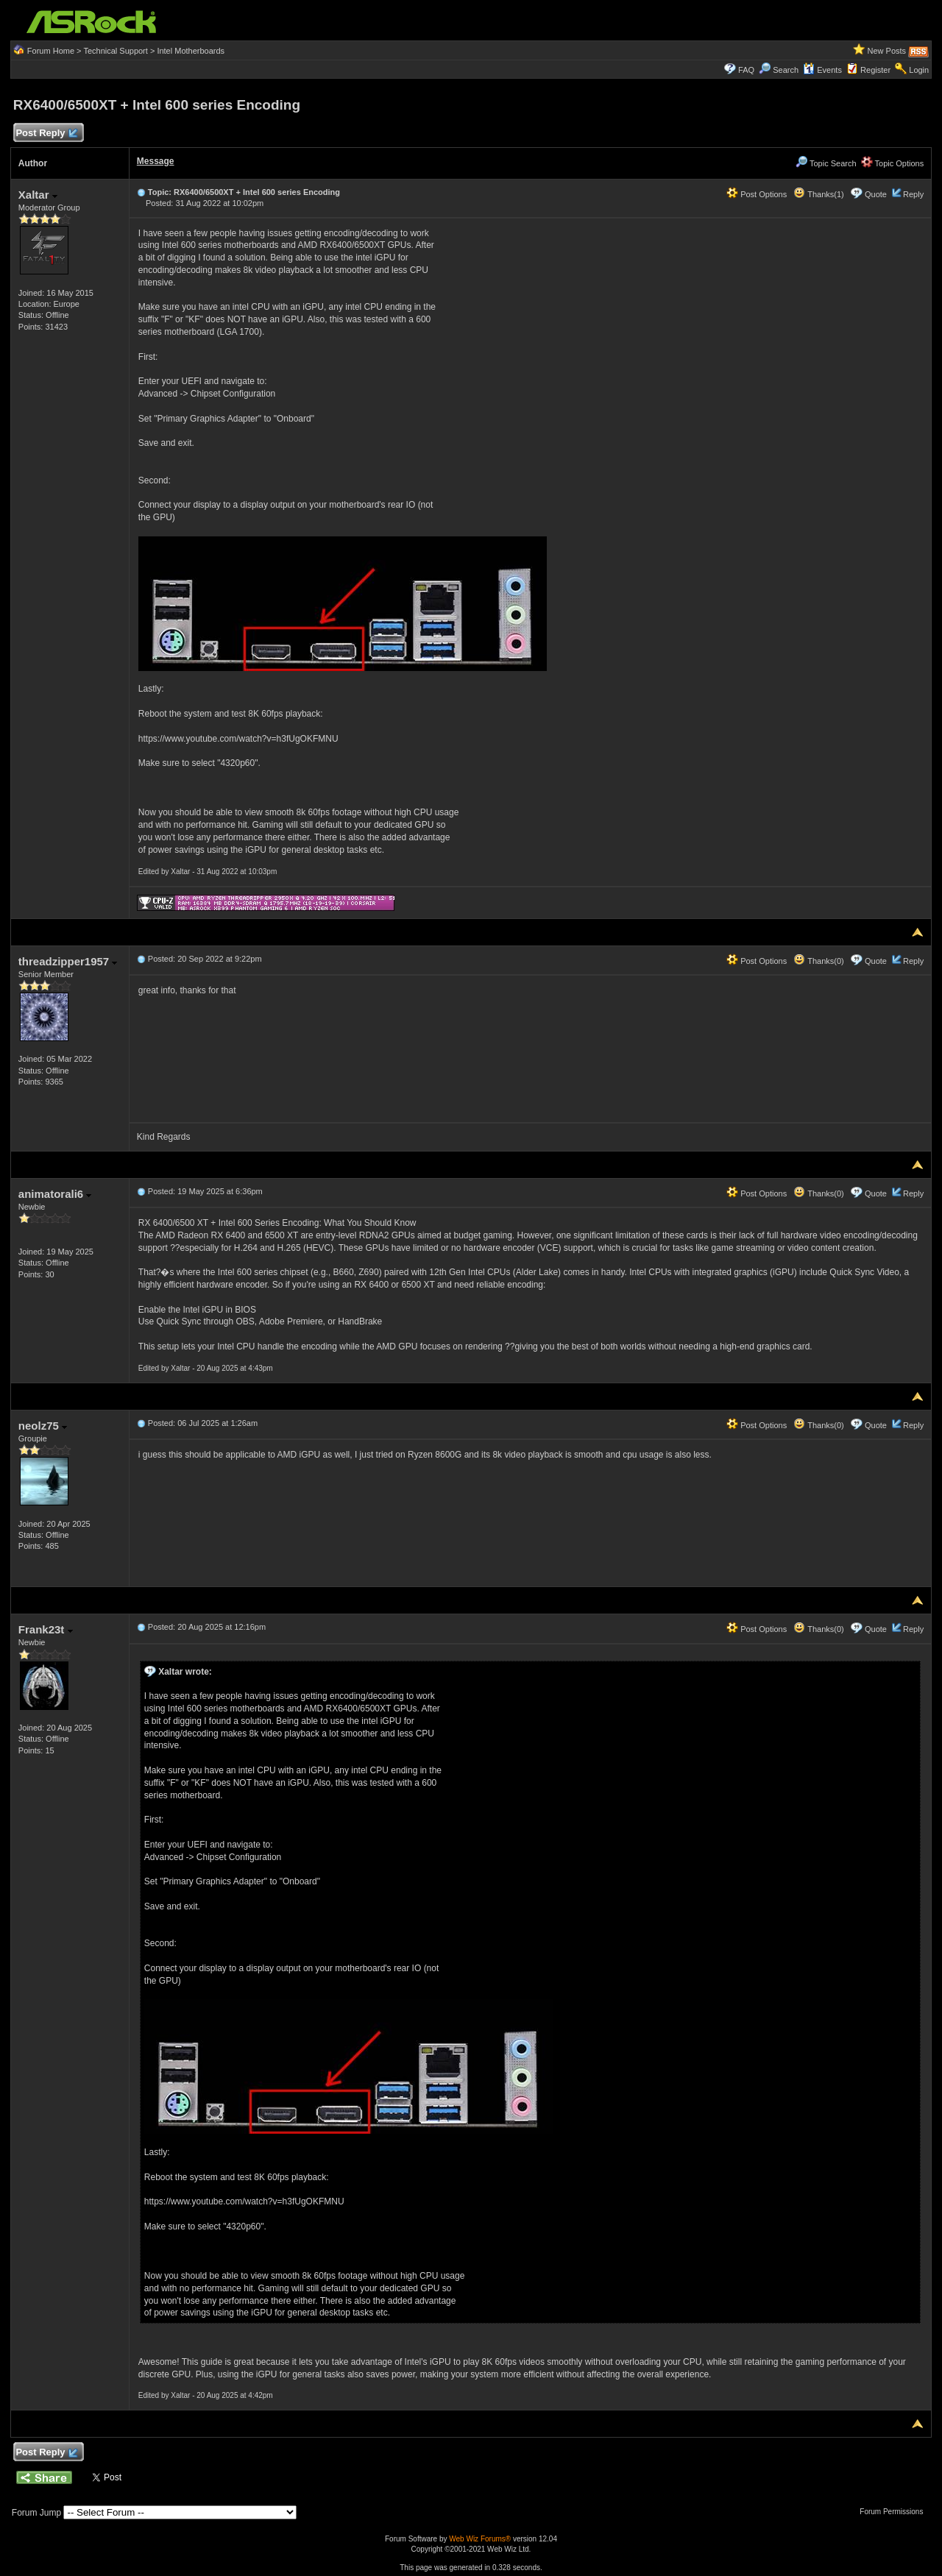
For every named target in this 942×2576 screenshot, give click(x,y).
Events (822, 69)
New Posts (887, 50)
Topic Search (826, 163)
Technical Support (115, 50)
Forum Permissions (895, 2512)
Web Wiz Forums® (480, 2539)
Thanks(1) (818, 194)
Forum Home (50, 50)
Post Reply (46, 133)
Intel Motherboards (190, 50)
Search (785, 69)
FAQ (746, 69)
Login (919, 69)
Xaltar (37, 194)
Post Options (756, 194)
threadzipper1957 (68, 961)
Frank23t (45, 1629)
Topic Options (892, 163)
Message (155, 161)
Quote (876, 194)
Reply (913, 194)
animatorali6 (55, 1194)
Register (875, 69)
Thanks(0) (818, 961)
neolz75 (42, 1425)
